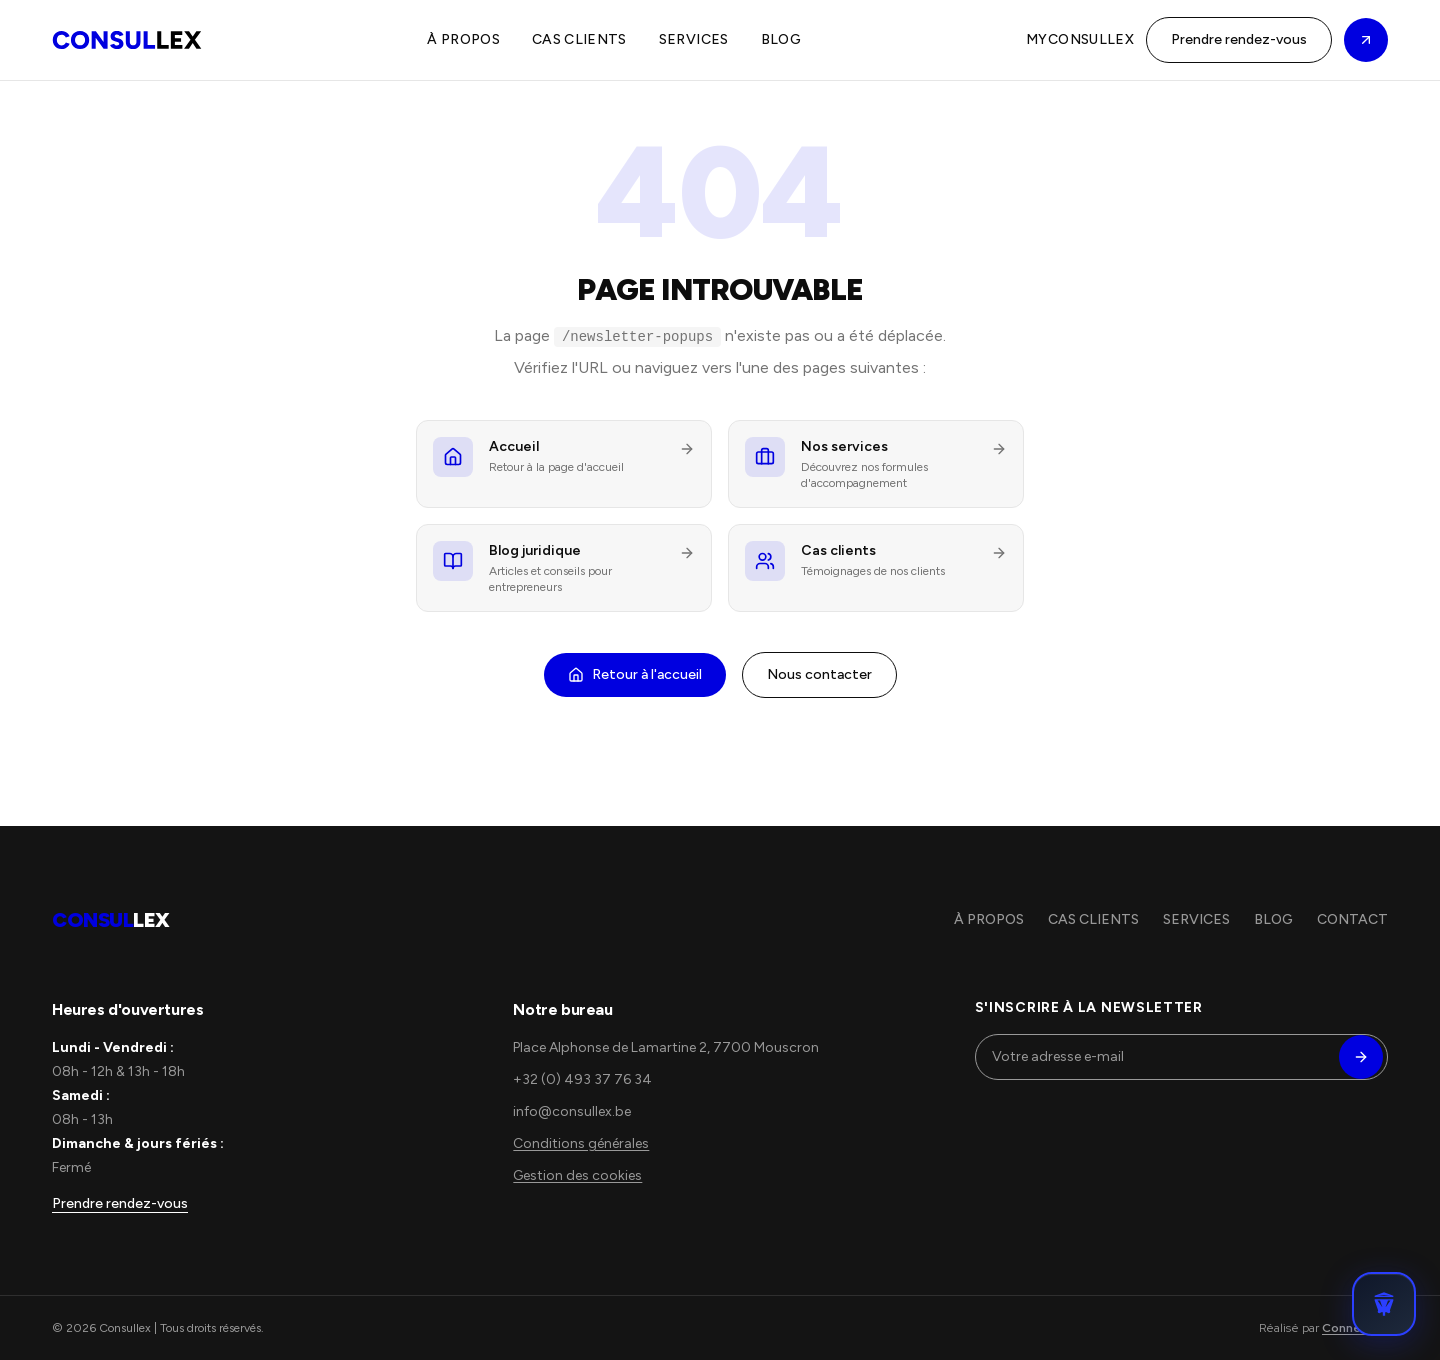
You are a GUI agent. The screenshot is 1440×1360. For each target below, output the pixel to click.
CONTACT (1352, 919)
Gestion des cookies (577, 1175)
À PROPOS (463, 39)
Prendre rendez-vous (1239, 39)
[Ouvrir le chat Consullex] (1384, 1304)
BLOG (781, 39)
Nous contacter (819, 674)
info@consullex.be (572, 1111)
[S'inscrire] (1361, 1057)
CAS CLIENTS (579, 39)
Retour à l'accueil (635, 674)
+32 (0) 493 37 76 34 (582, 1079)
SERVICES (694, 39)
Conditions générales (581, 1143)
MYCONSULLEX (1080, 39)
